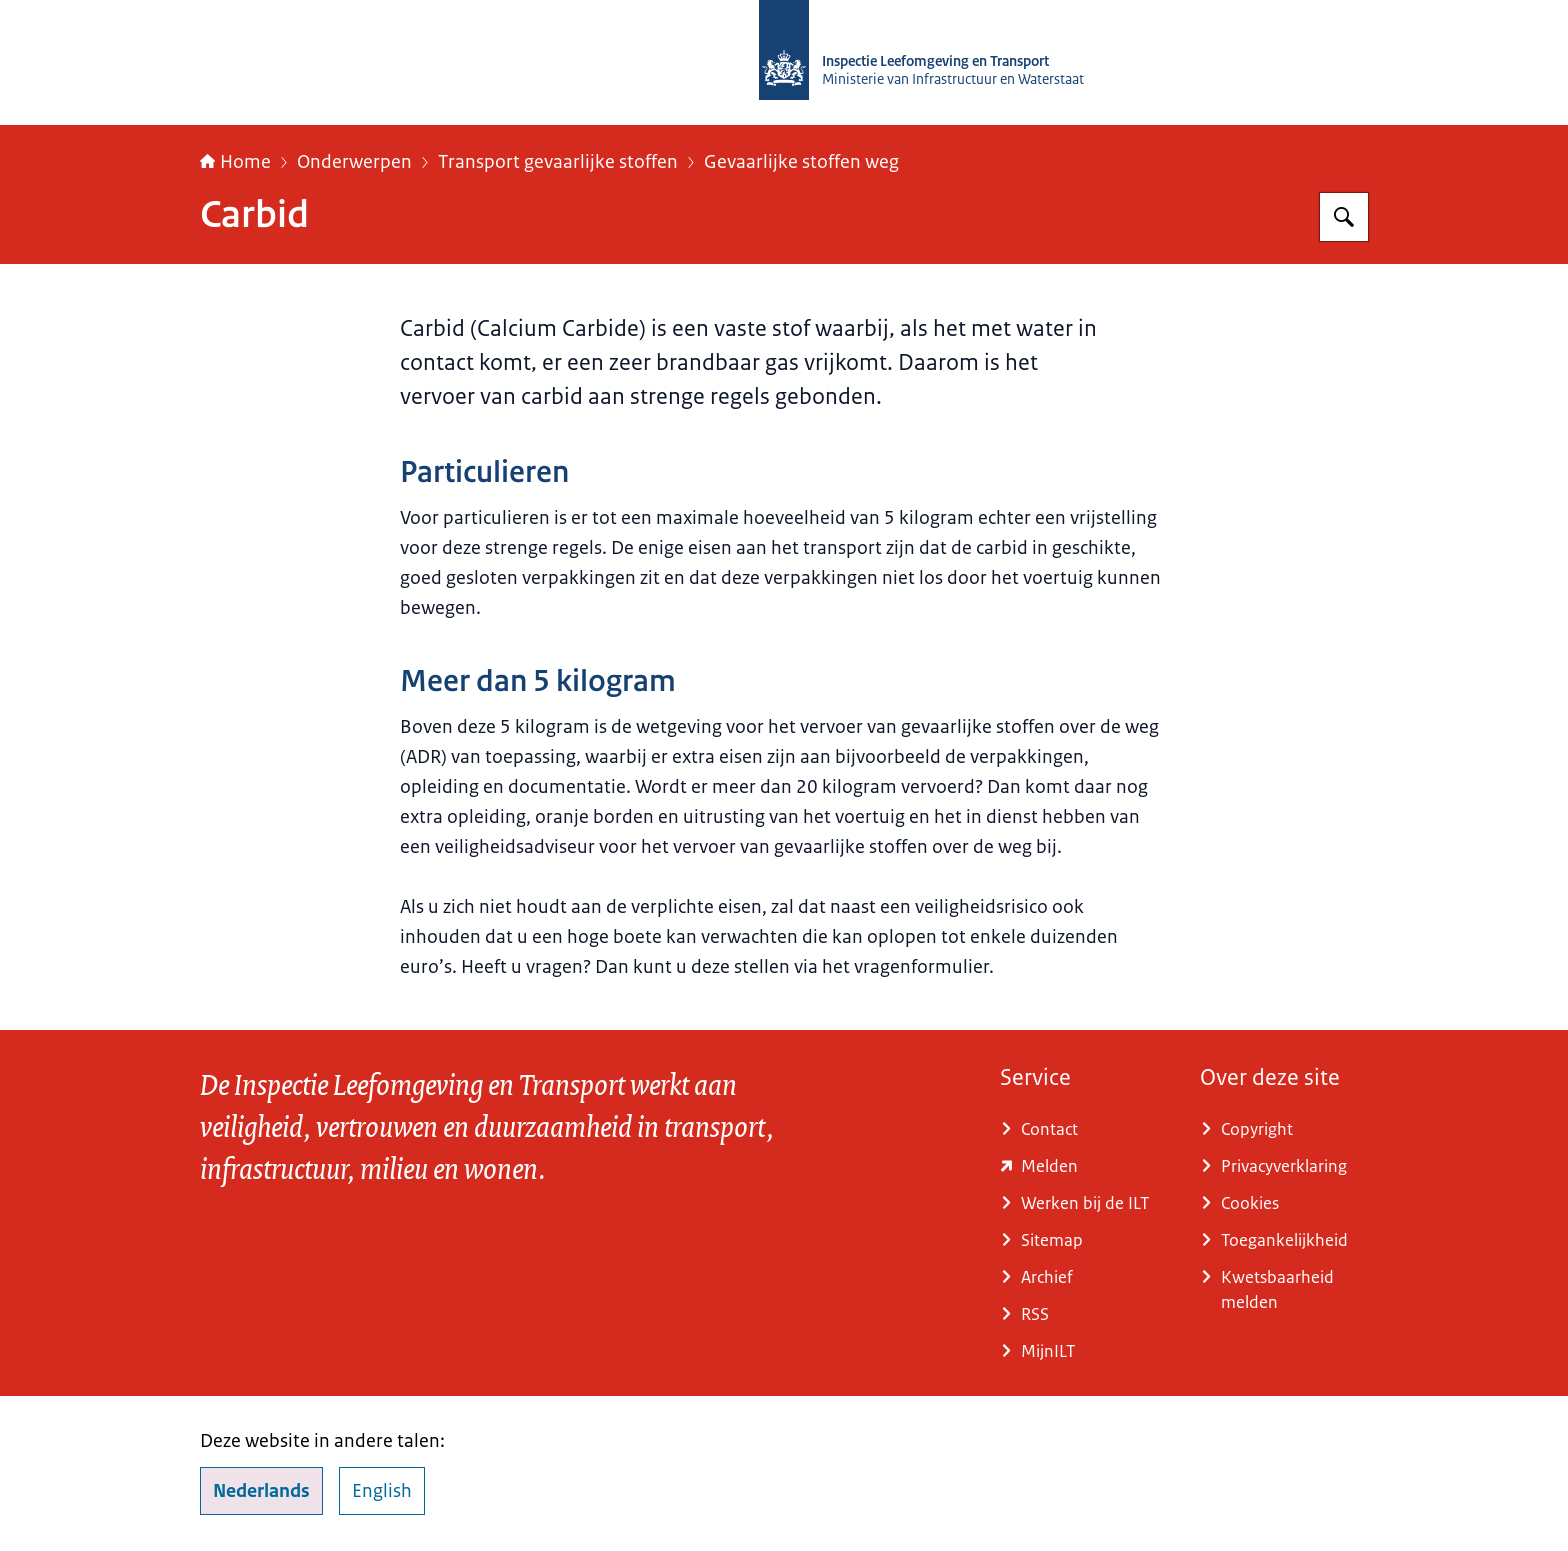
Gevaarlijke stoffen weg (801, 162)
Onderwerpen (354, 162)
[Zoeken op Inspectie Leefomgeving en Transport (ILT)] (1344, 217)
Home (235, 162)
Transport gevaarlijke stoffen (558, 162)
